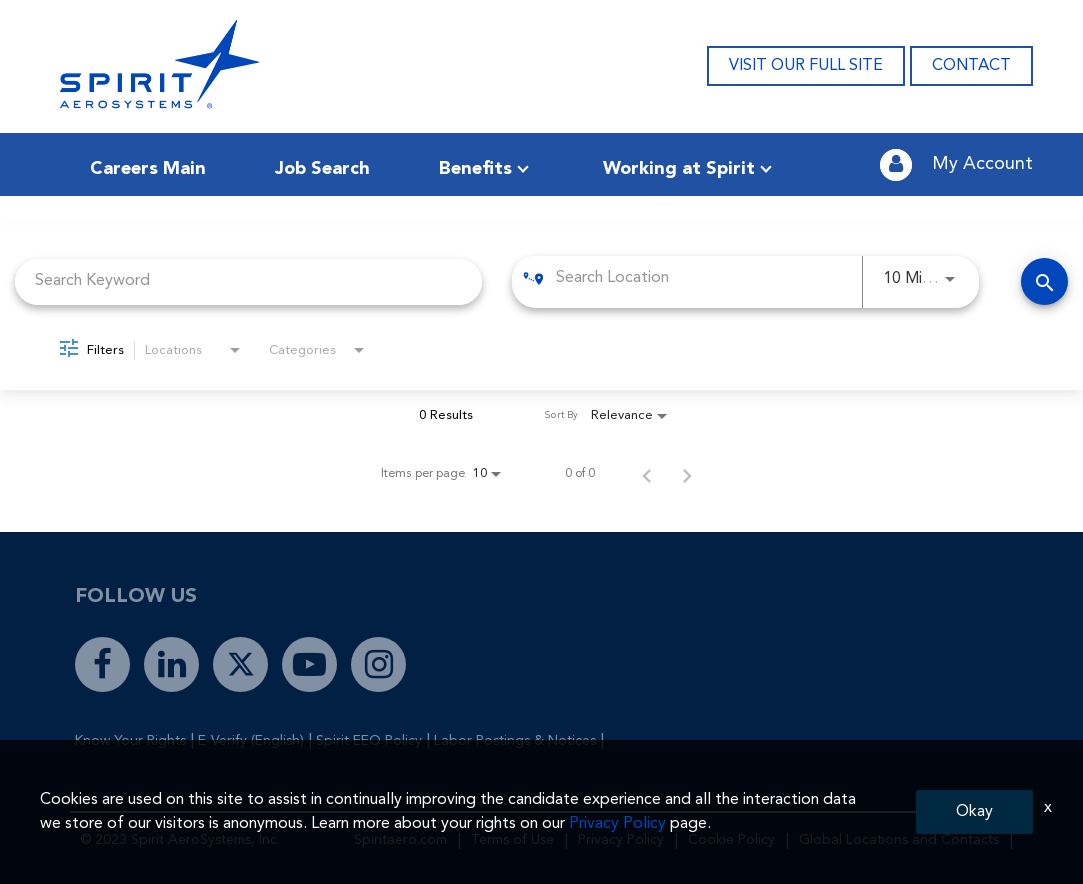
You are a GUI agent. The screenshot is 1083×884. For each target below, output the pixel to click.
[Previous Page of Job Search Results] (647, 474)
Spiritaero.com (400, 840)
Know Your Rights (130, 741)
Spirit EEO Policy (369, 741)
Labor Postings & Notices (515, 741)
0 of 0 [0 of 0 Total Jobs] (580, 474)
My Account (982, 164)
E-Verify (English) (251, 741)
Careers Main (148, 169)
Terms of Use (512, 840)
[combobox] (248, 281)
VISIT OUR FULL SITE (806, 66)
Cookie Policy (731, 840)
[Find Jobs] (1044, 281)
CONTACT (971, 66)
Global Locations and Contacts (899, 840)
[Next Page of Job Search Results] (687, 474)
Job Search (322, 169)
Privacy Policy (621, 840)
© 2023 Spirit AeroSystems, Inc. (180, 840)
